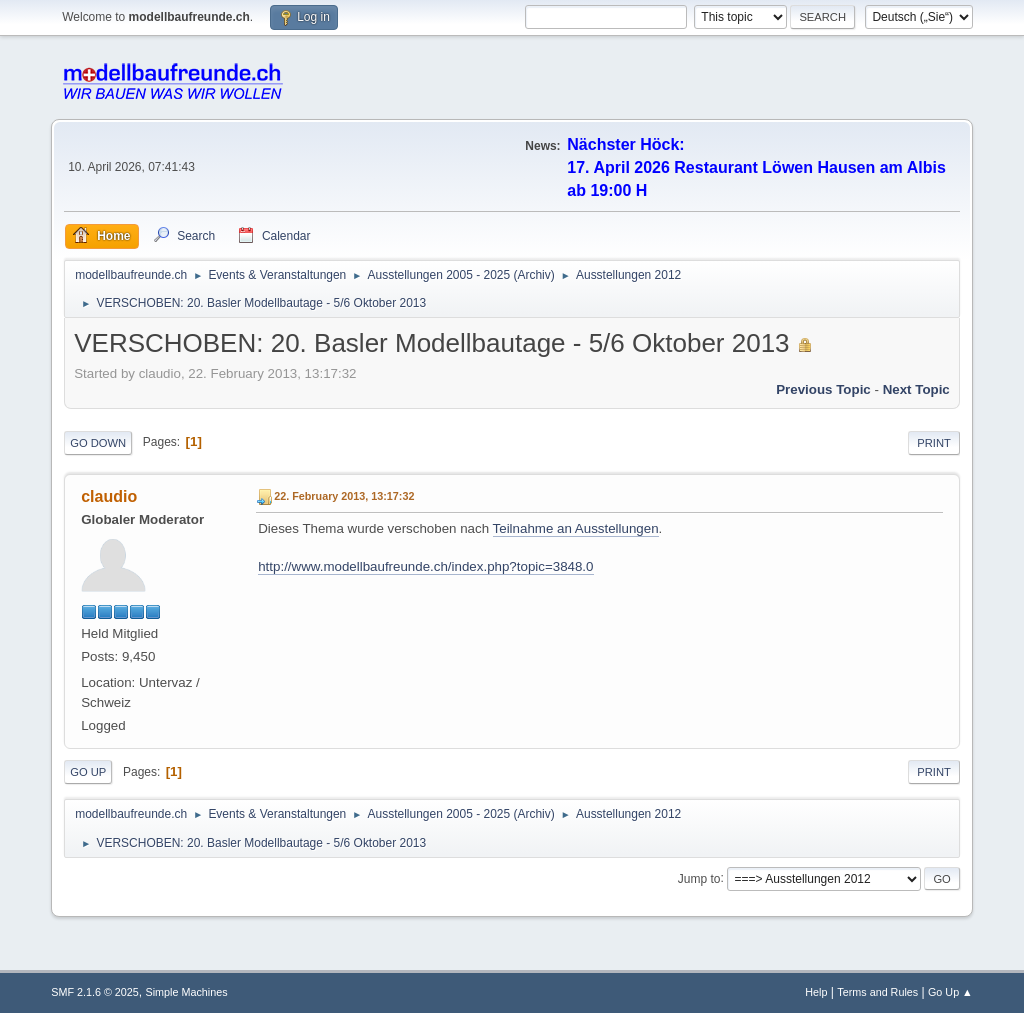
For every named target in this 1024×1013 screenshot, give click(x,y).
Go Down (98, 443)
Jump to (699, 878)
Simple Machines (187, 992)
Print (934, 443)
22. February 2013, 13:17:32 (344, 496)
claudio (109, 496)
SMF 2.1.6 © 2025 (95, 992)
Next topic (916, 389)
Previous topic (823, 389)
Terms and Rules (877, 992)
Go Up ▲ (950, 992)
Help (816, 992)
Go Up (88, 772)
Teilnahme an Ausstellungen (576, 528)
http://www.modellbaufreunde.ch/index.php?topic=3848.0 (425, 566)
